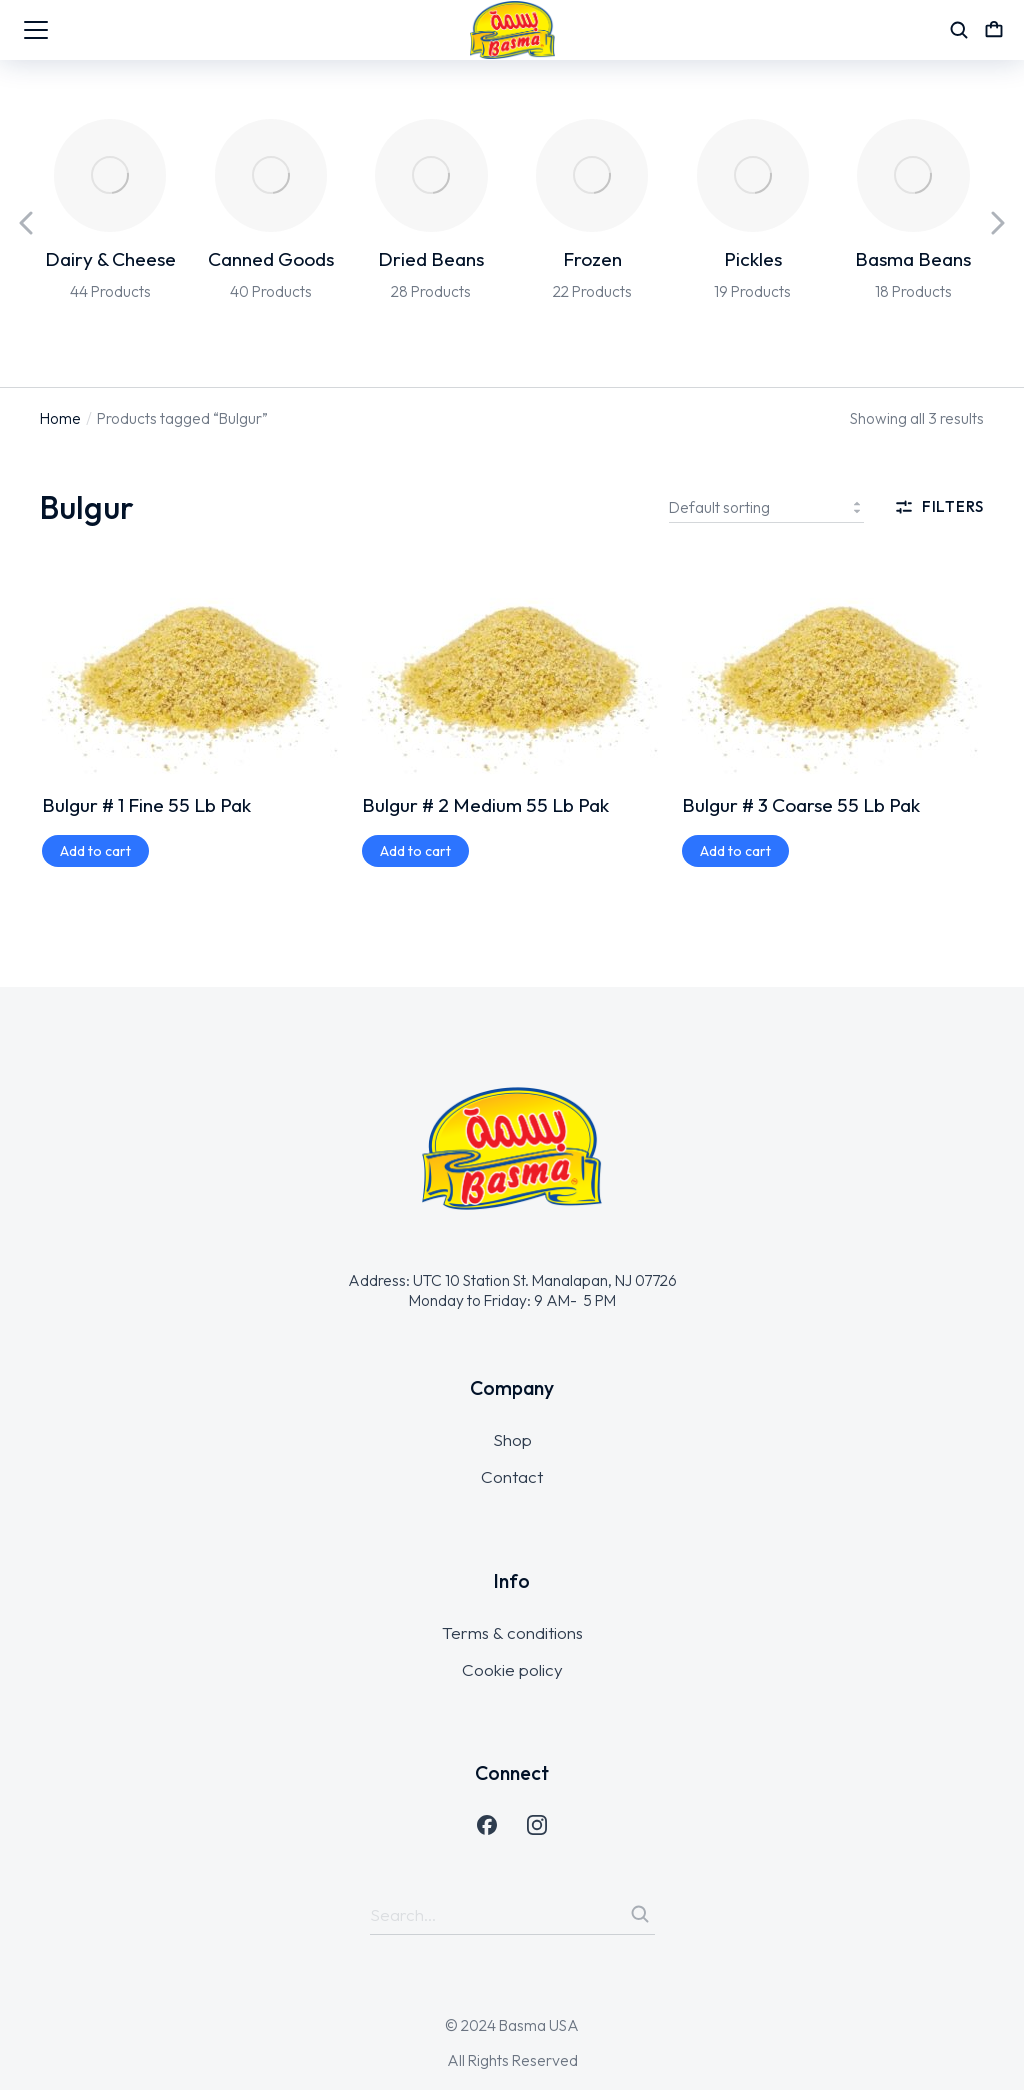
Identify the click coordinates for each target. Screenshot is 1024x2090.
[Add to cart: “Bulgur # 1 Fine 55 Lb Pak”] (95, 851)
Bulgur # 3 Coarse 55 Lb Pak (801, 805)
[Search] (640, 1914)
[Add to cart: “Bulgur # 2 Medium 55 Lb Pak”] (415, 851)
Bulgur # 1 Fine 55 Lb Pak (146, 805)
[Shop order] (766, 507)
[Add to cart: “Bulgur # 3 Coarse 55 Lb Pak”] (735, 851)
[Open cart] (994, 30)
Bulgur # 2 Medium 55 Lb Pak (485, 805)
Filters (939, 507)
